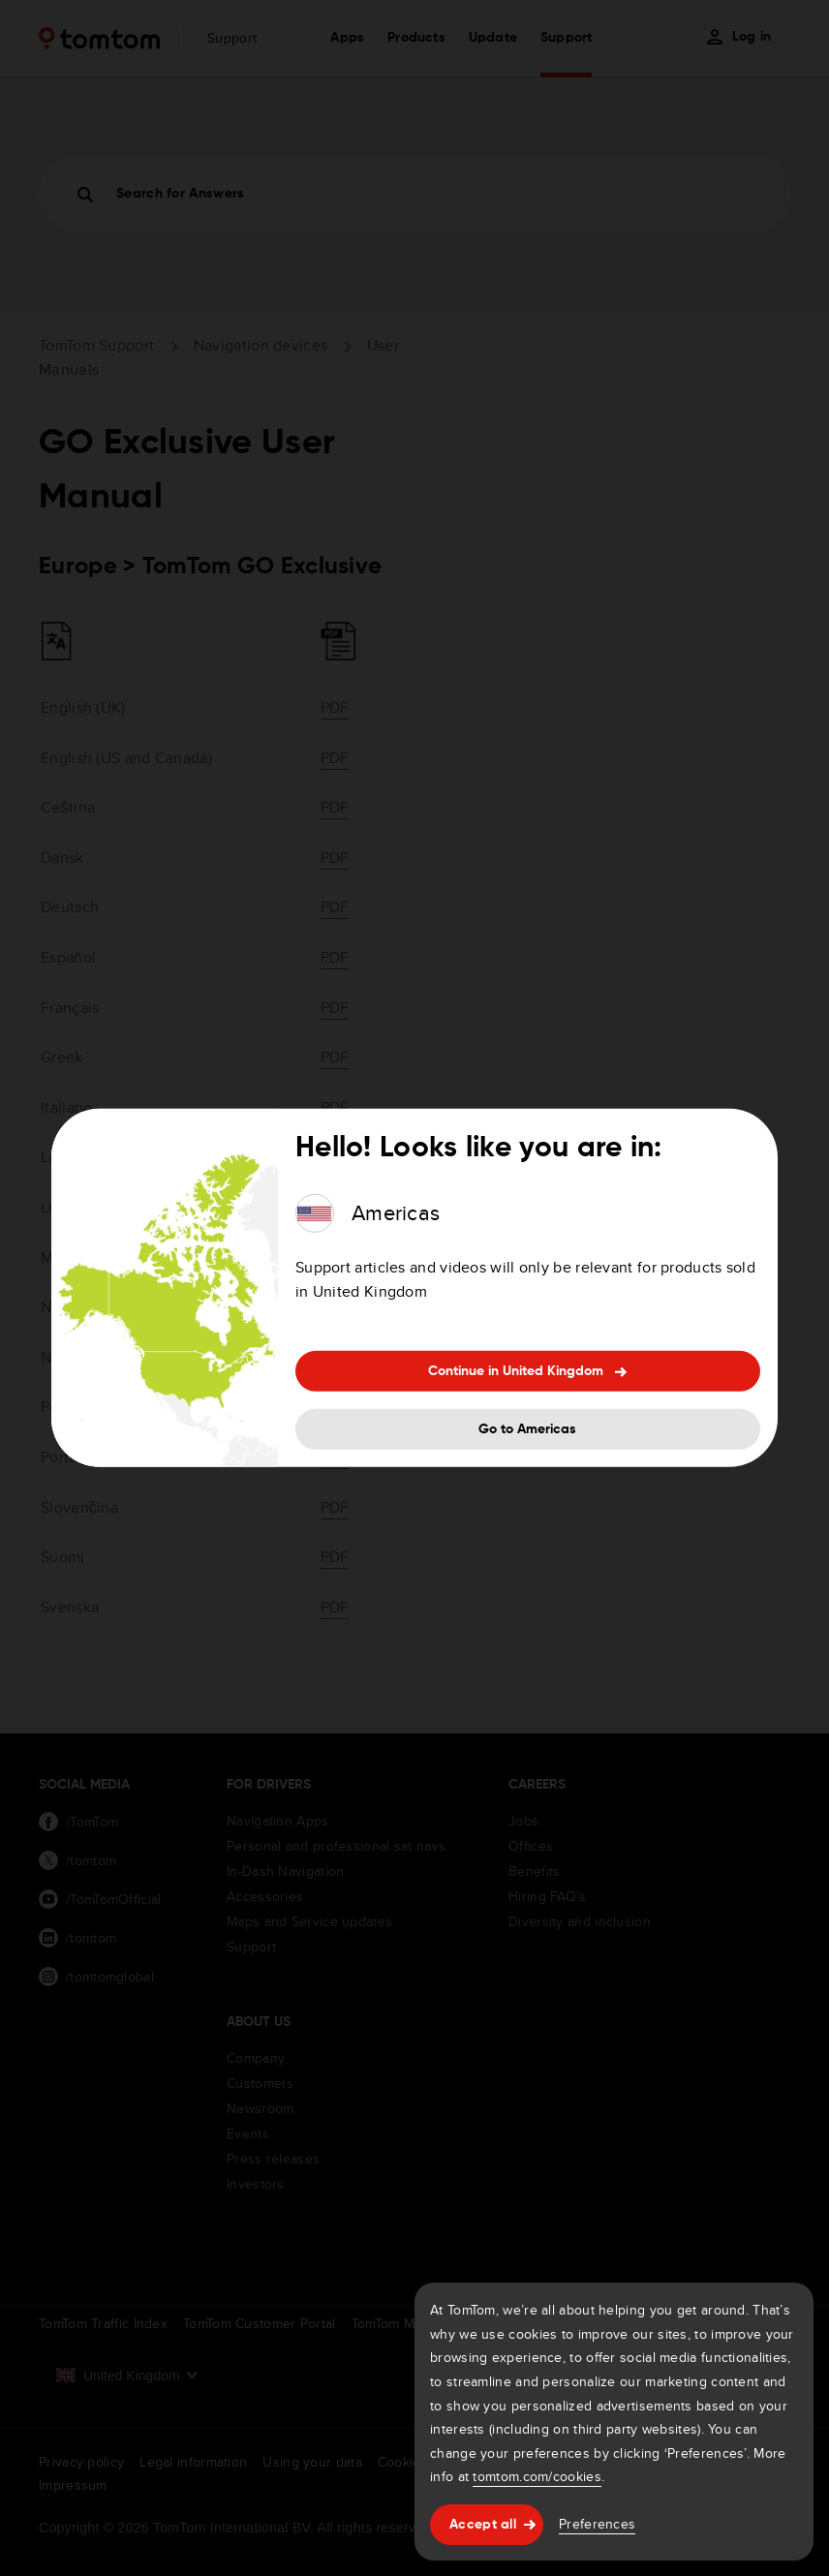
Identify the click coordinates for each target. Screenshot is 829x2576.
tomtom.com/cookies (536, 2476)
